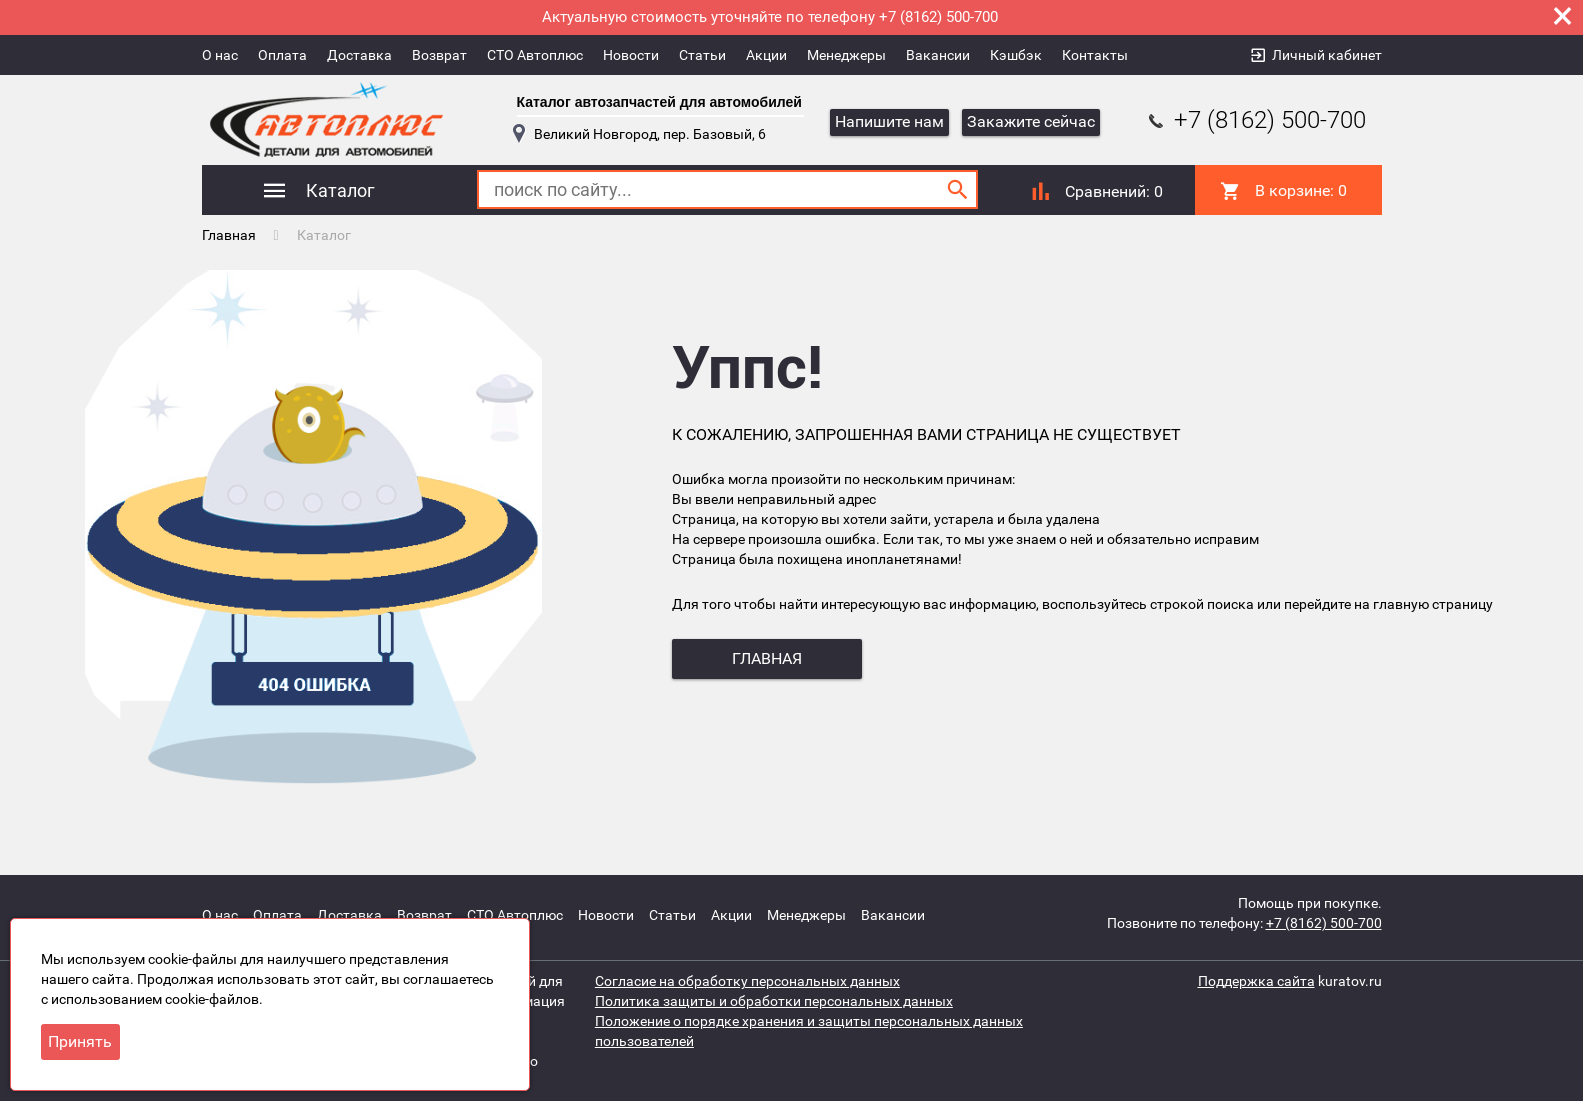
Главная (229, 235)
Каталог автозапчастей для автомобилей (659, 102)
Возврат (439, 55)
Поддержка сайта (1256, 981)
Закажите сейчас (1031, 121)
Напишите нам (889, 121)
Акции (766, 55)
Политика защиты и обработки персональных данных (774, 1001)
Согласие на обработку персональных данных (747, 981)
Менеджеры (846, 55)
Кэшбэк (1016, 55)
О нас (220, 55)
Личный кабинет (1327, 55)
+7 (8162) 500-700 (1255, 120)
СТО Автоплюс (535, 55)
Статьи (702, 55)
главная (767, 658)
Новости (631, 55)
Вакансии (938, 55)
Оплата (282, 55)
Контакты (1095, 55)
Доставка (359, 55)
